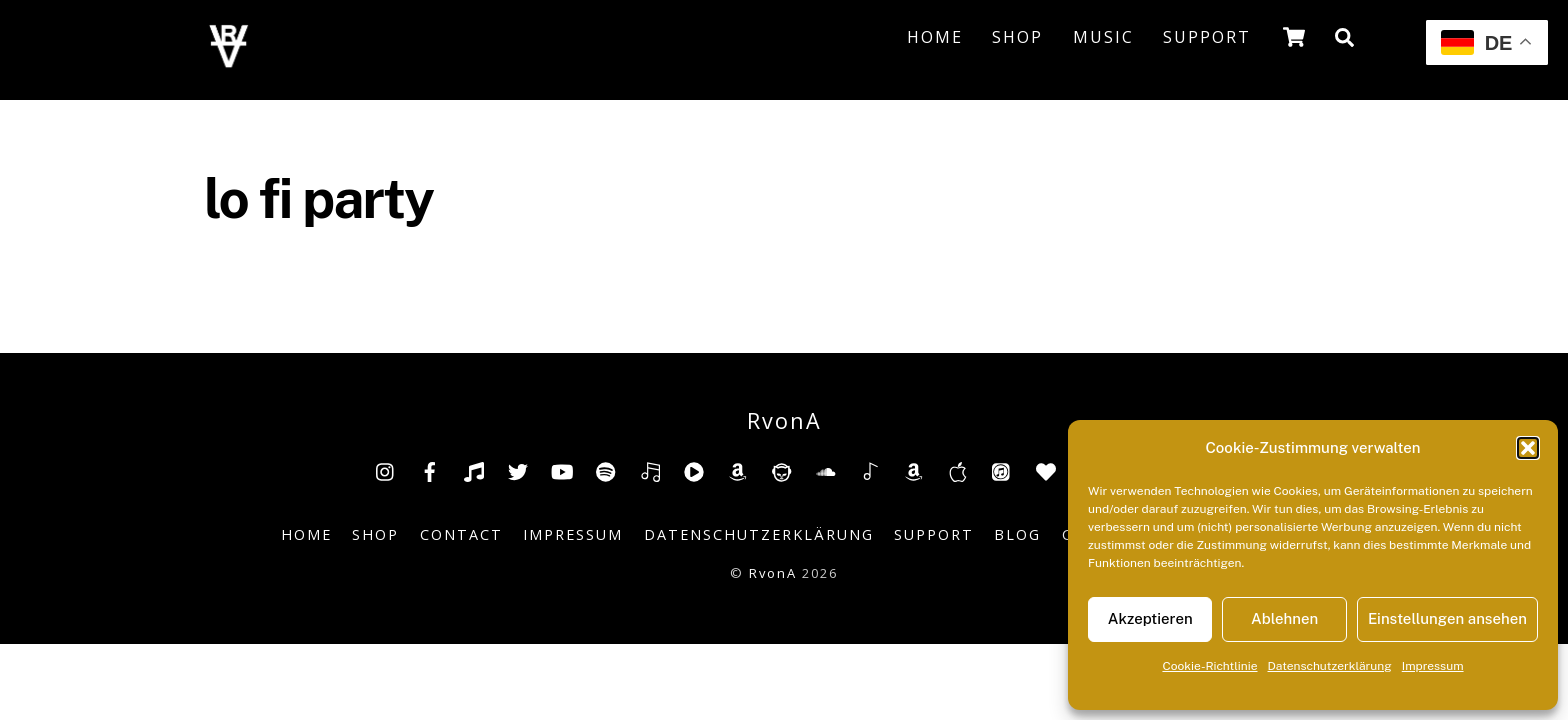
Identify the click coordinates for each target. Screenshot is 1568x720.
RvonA (773, 573)
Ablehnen (1284, 618)
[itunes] (1002, 469)
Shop (1017, 37)
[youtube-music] (694, 469)
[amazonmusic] (914, 469)
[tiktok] (474, 469)
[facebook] (430, 469)
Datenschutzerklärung (1330, 666)
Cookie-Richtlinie (1209, 666)
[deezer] (650, 469)
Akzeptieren (1150, 618)
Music (1103, 37)
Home (935, 37)
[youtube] (562, 469)
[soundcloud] (826, 469)
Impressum (1433, 666)
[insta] (386, 469)
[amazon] (738, 469)
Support (1207, 37)
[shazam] (870, 469)
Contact (461, 534)
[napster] (782, 469)
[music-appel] (958, 469)
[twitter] (518, 469)
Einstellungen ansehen (1447, 618)
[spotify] (606, 469)
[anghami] (1046, 469)
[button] (1528, 448)
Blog (1017, 534)
